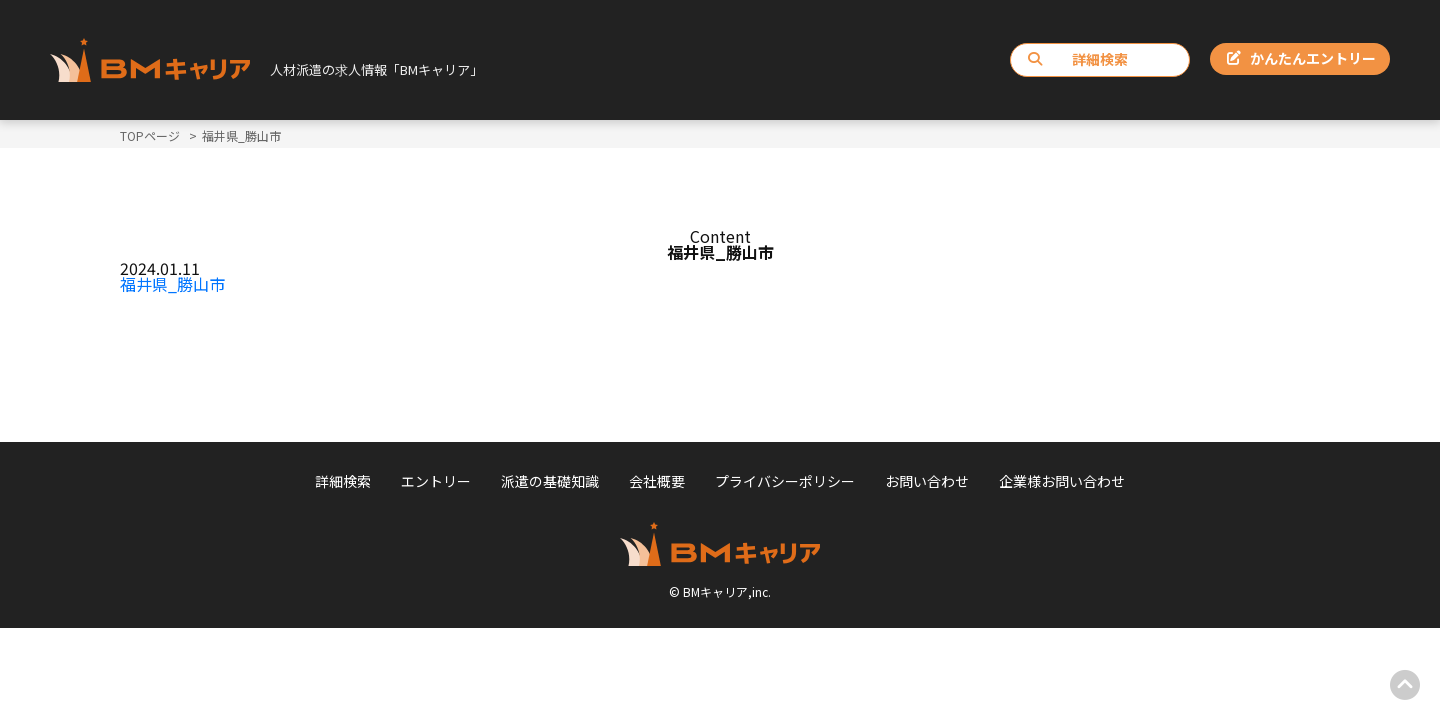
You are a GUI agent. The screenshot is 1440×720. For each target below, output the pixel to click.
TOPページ (150, 135)
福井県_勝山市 (172, 284)
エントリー (436, 481)
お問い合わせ (927, 481)
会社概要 (657, 481)
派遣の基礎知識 (550, 481)
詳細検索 (1078, 59)
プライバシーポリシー (785, 481)
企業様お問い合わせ (1062, 481)
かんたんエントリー (1301, 58)
